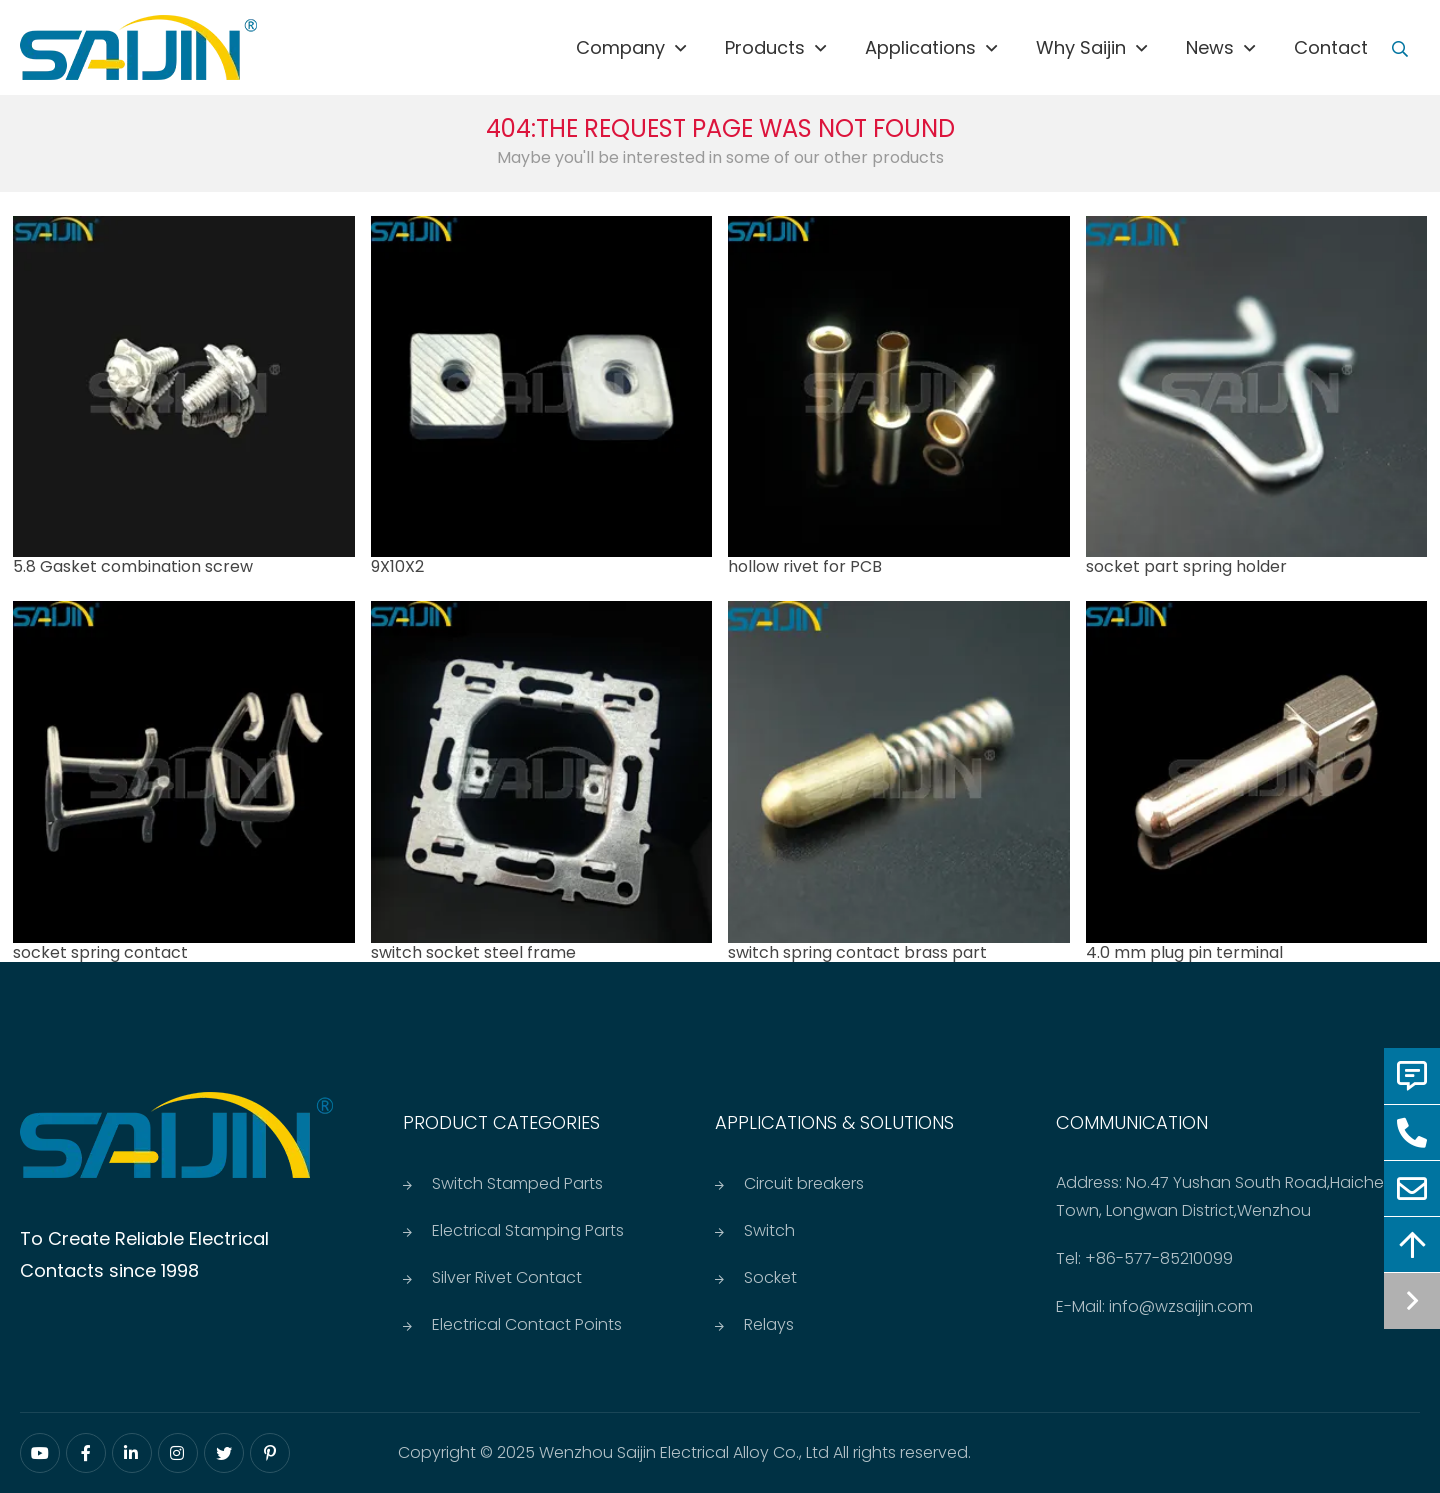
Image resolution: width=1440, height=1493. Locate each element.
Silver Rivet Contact (507, 1277)
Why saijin (1081, 47)
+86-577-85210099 (1159, 1258)
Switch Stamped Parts (517, 1183)
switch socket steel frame (473, 952)
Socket (770, 1277)
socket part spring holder (1186, 566)
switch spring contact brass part (857, 952)
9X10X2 (397, 566)
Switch (769, 1230)
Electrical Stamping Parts (528, 1230)
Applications (920, 47)
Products (765, 47)
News (1210, 47)
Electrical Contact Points (527, 1324)
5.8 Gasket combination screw (133, 566)
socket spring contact (100, 952)
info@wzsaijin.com (1181, 1306)
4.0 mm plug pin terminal (1184, 952)
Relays (769, 1324)
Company (620, 47)
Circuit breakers (804, 1183)
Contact (1331, 47)
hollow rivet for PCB (805, 566)
